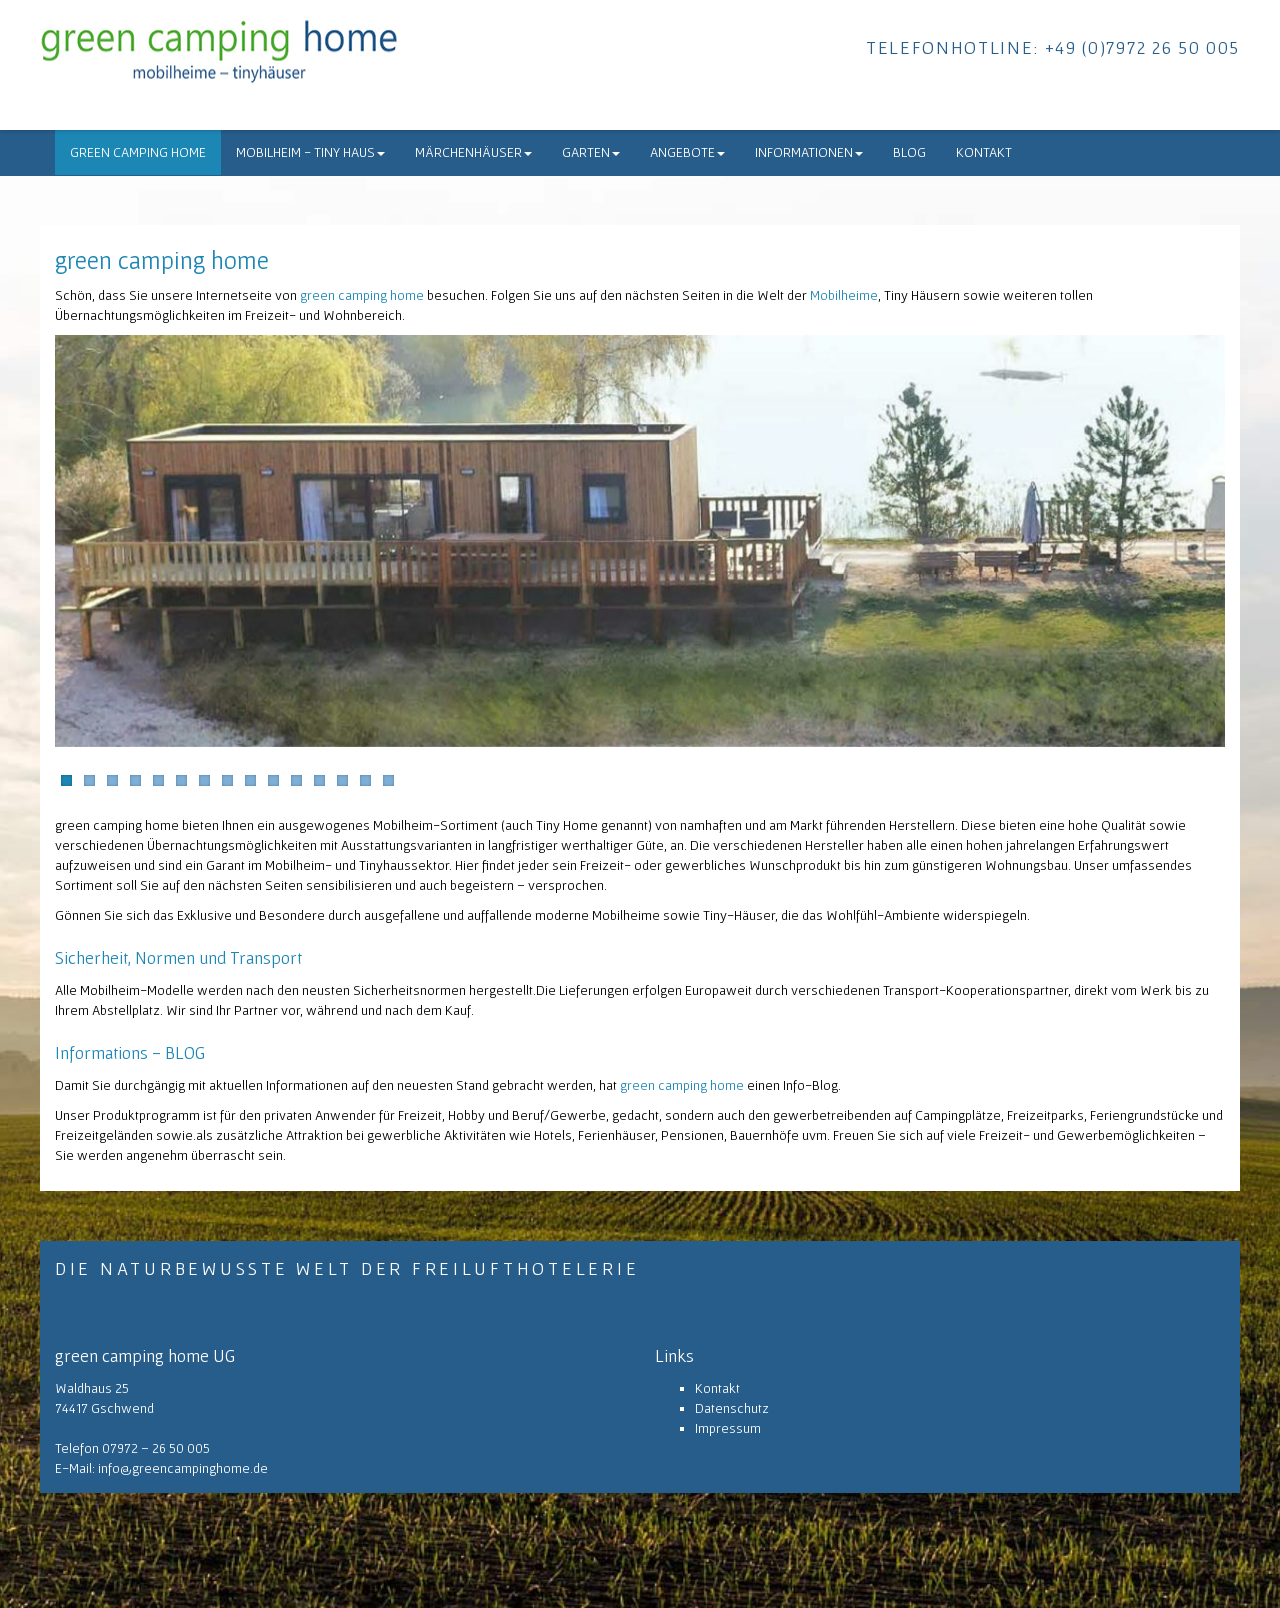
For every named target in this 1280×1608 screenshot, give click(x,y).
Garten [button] (591, 152)
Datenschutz (732, 1408)
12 (319, 780)
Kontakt (984, 152)
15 (388, 780)
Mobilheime (844, 295)
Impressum (728, 1428)
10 (273, 780)
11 (296, 780)
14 (365, 780)
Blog (909, 152)
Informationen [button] (809, 152)
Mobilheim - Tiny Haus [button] (310, 152)
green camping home (138, 152)
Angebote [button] (687, 152)
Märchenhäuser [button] (473, 152)
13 (342, 780)
